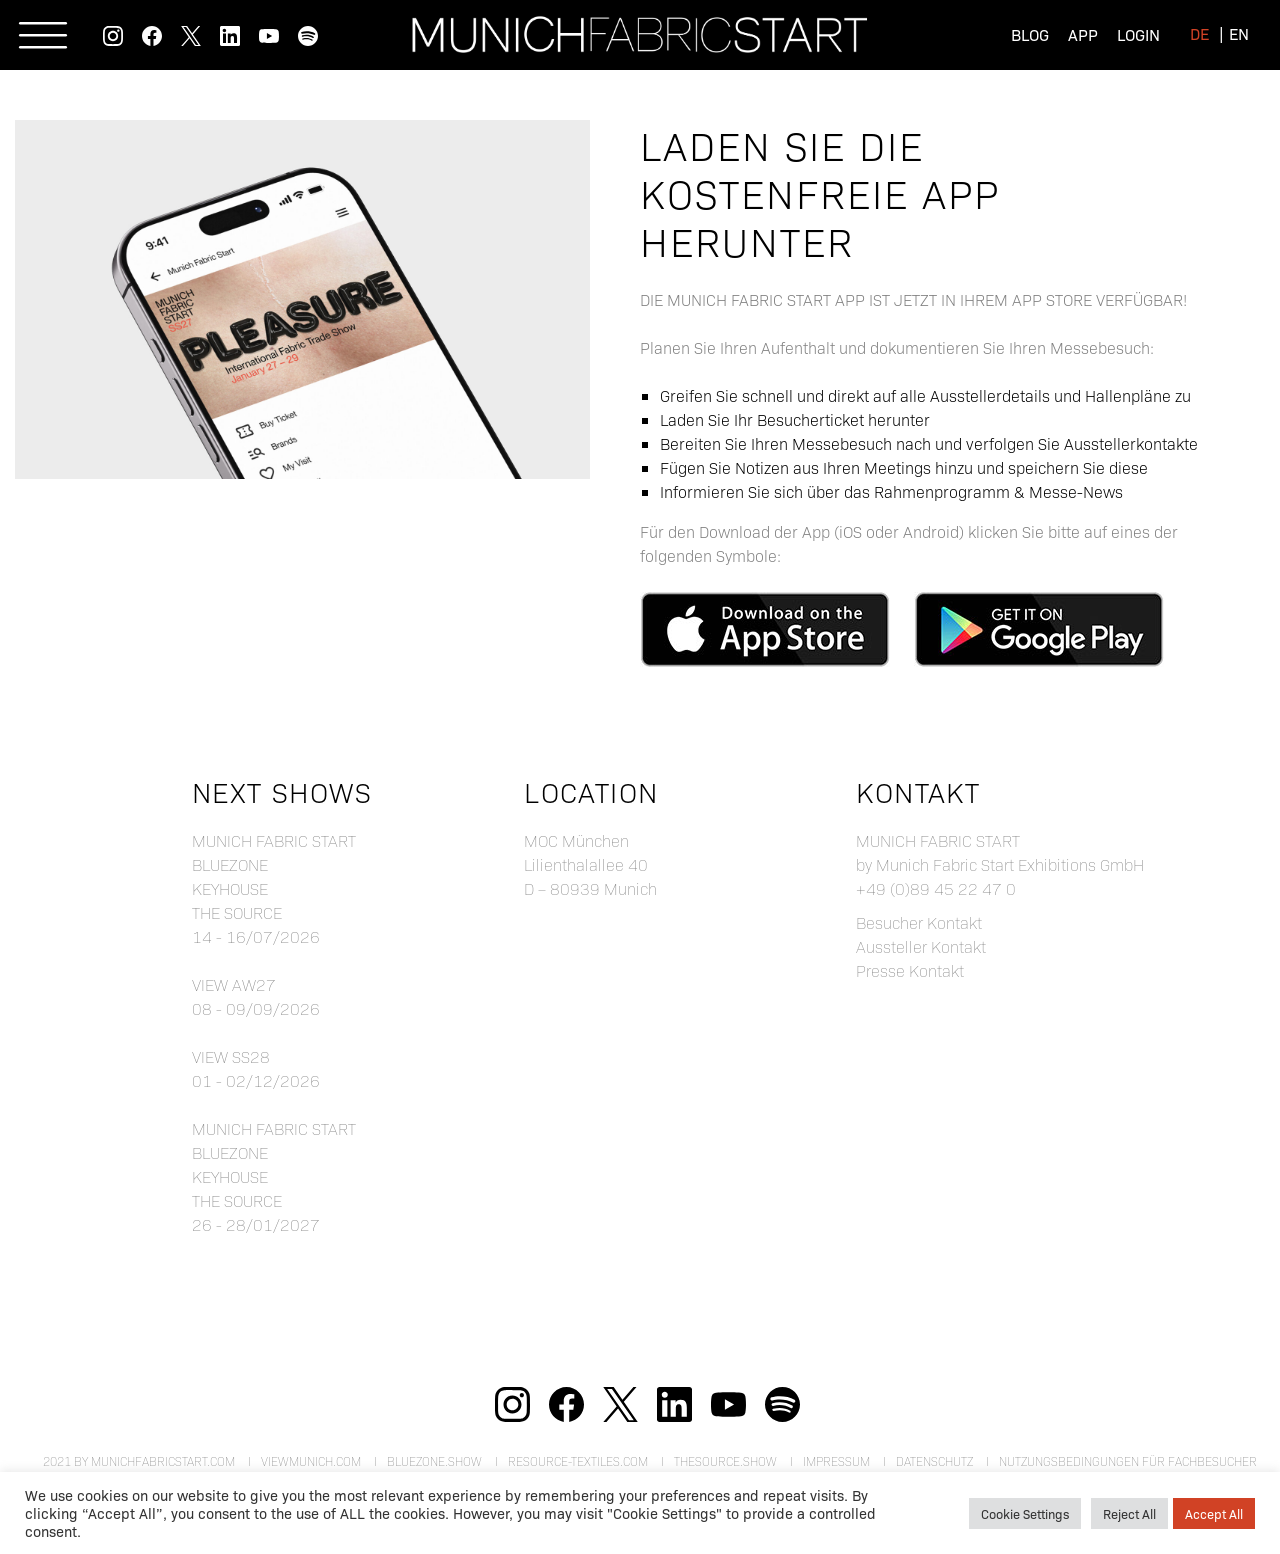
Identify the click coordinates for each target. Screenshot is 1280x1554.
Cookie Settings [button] (1025, 1513)
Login (1138, 34)
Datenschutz (934, 1461)
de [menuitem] (1199, 33)
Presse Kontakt (910, 970)
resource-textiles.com (578, 1461)
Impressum (836, 1461)
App (1083, 34)
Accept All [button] (1214, 1513)
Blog (1030, 34)
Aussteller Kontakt (921, 946)
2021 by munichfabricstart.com (139, 1461)
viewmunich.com (311, 1461)
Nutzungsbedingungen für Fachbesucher (1128, 1461)
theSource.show (725, 1461)
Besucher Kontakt (919, 922)
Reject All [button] (1129, 1513)
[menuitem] (1199, 32)
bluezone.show (434, 1461)
